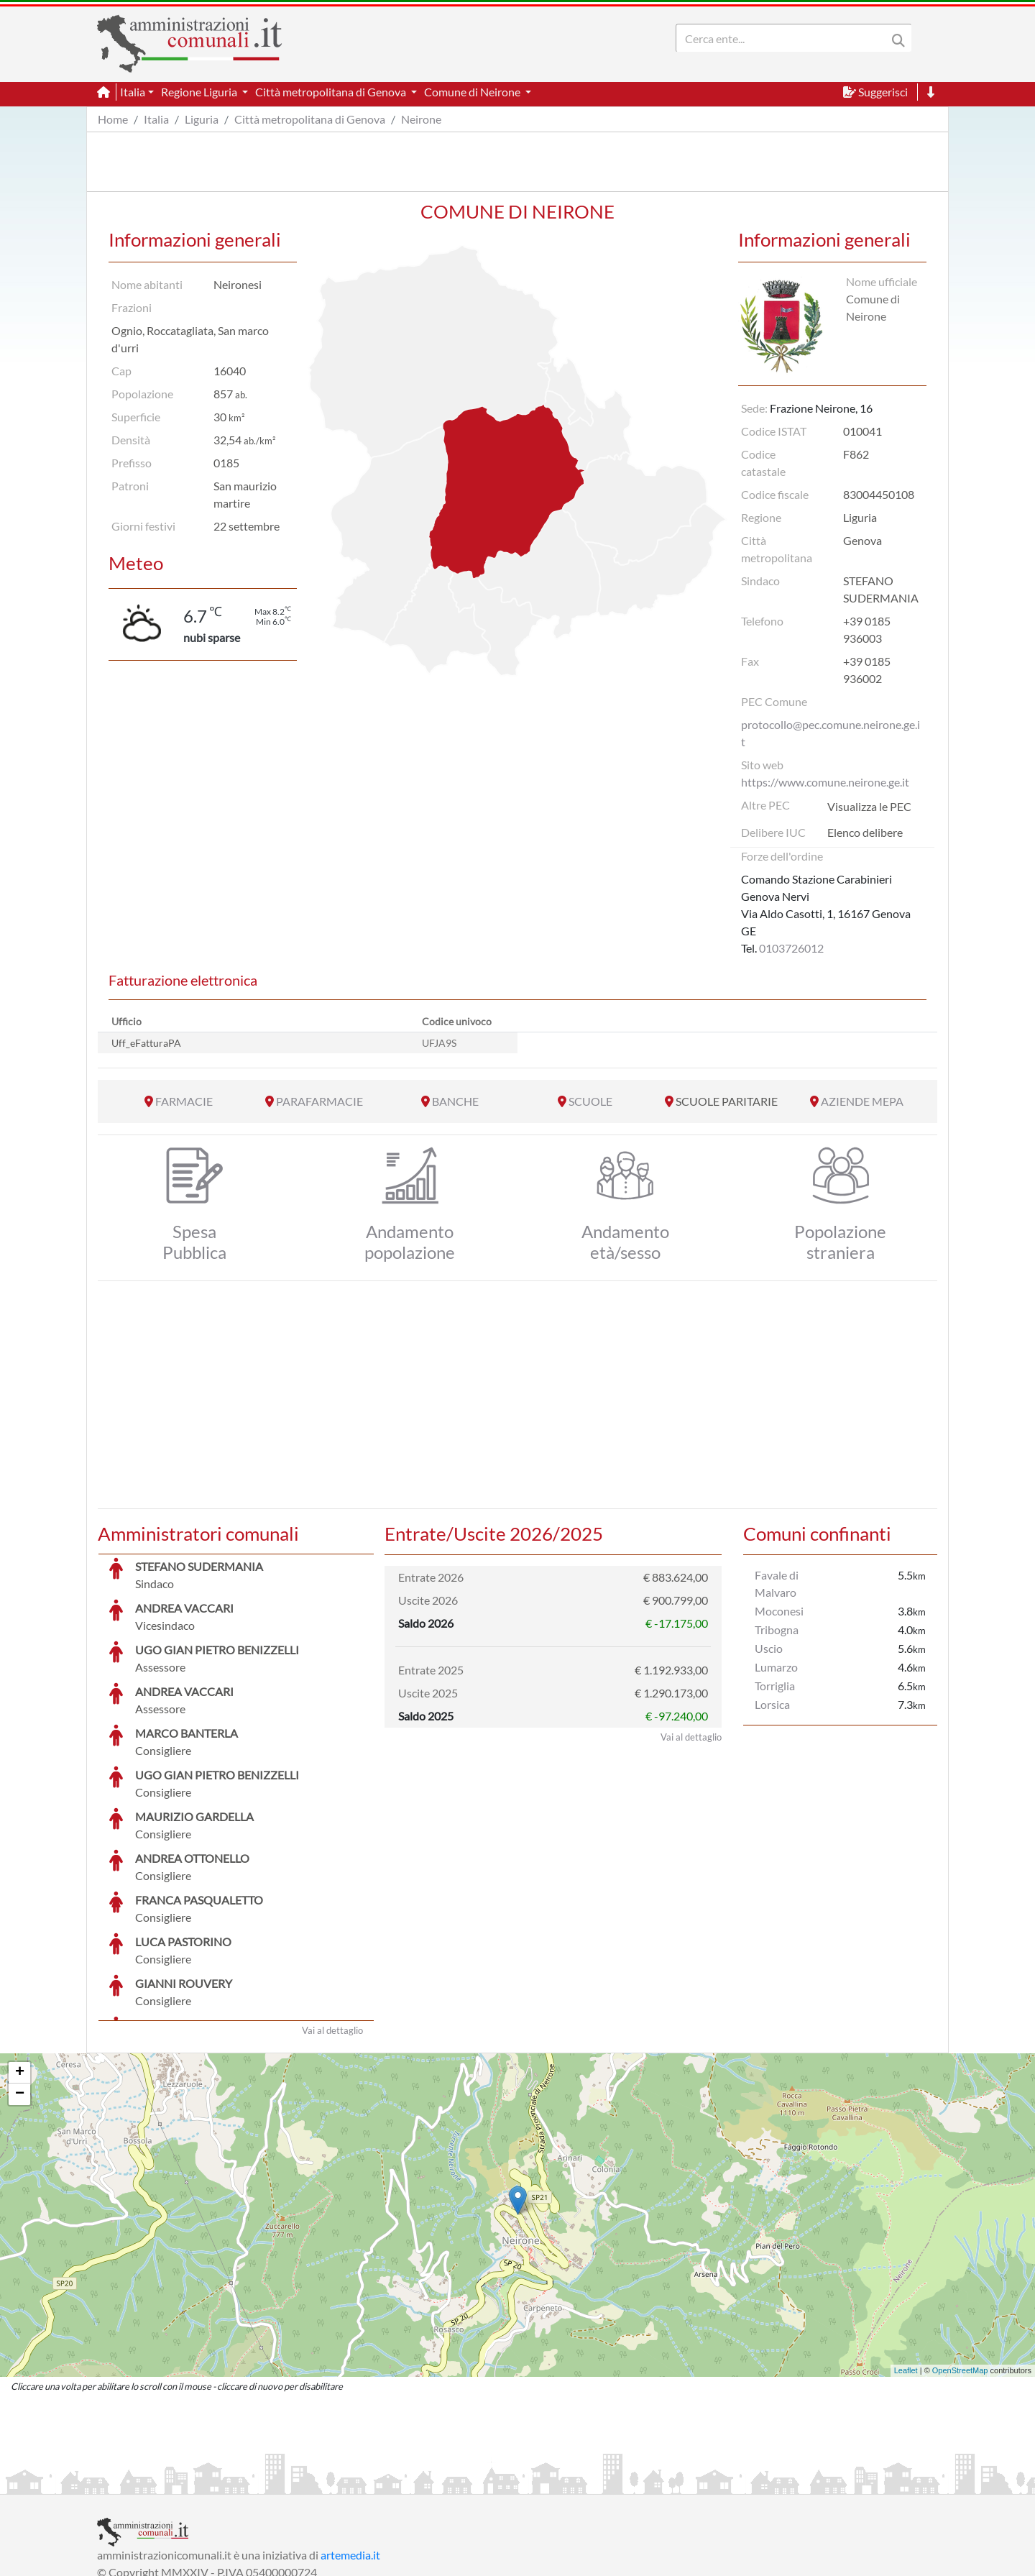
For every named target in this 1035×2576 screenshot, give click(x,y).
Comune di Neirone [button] (473, 91)
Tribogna (777, 1629)
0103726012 (791, 948)
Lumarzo (776, 1667)
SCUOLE (590, 1101)
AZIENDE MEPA (862, 1101)
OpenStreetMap (960, 2262)
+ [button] (19, 1965)
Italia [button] (132, 91)
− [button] (19, 1986)
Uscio (769, 1648)
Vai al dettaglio (332, 1922)
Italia (156, 119)
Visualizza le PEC (869, 806)
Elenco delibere (865, 832)
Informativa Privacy (273, 2481)
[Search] (784, 38)
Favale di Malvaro (777, 1583)
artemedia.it (350, 2447)
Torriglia (775, 1685)
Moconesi (779, 1611)
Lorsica (772, 1704)
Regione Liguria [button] (200, 91)
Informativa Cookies (380, 2481)
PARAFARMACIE (319, 1101)
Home (113, 119)
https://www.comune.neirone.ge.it (825, 782)
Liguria (201, 119)
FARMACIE (184, 1101)
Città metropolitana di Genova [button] (331, 91)
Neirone (421, 119)
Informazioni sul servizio (157, 2481)
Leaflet (906, 2262)
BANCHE (455, 1101)
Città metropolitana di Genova (309, 119)
